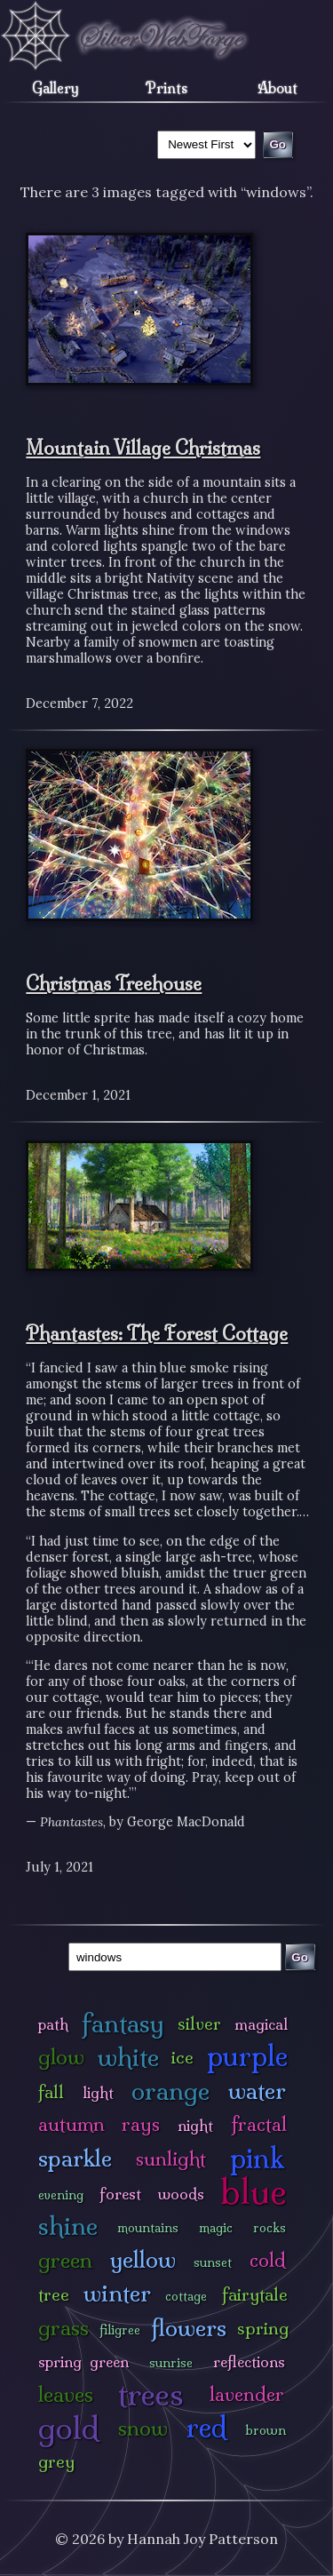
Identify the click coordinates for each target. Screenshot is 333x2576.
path (53, 2024)
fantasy (123, 2023)
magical (261, 2024)
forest (120, 2193)
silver (199, 2023)
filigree (119, 2330)
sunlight (171, 2159)
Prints (166, 88)
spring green (83, 2361)
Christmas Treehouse (114, 983)
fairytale (255, 2294)
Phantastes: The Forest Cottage (157, 1333)
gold (68, 2428)
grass (63, 2328)
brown (265, 2430)
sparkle (75, 2158)
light (98, 2092)
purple (247, 2056)
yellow (143, 2259)
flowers (188, 2327)
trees (151, 2394)
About (277, 88)
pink (257, 2158)
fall (51, 2092)
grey (56, 2461)
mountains (147, 2228)
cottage (186, 2296)
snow (143, 2428)
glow (61, 2057)
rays (141, 2124)
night (195, 2125)
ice (182, 2057)
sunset (213, 2262)
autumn (71, 2124)
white (128, 2056)
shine (68, 2225)
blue (253, 2191)
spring (263, 2328)
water (257, 2090)
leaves (65, 2394)
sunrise (171, 2363)
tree (53, 2294)
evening (60, 2195)
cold (268, 2260)
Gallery (55, 88)
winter (117, 2293)
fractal (259, 2124)
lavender (247, 2394)
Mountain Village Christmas (143, 447)
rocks (269, 2228)
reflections (249, 2361)
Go (299, 1957)
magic (216, 2228)
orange (170, 2090)
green (65, 2260)
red (206, 2427)
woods (181, 2193)
